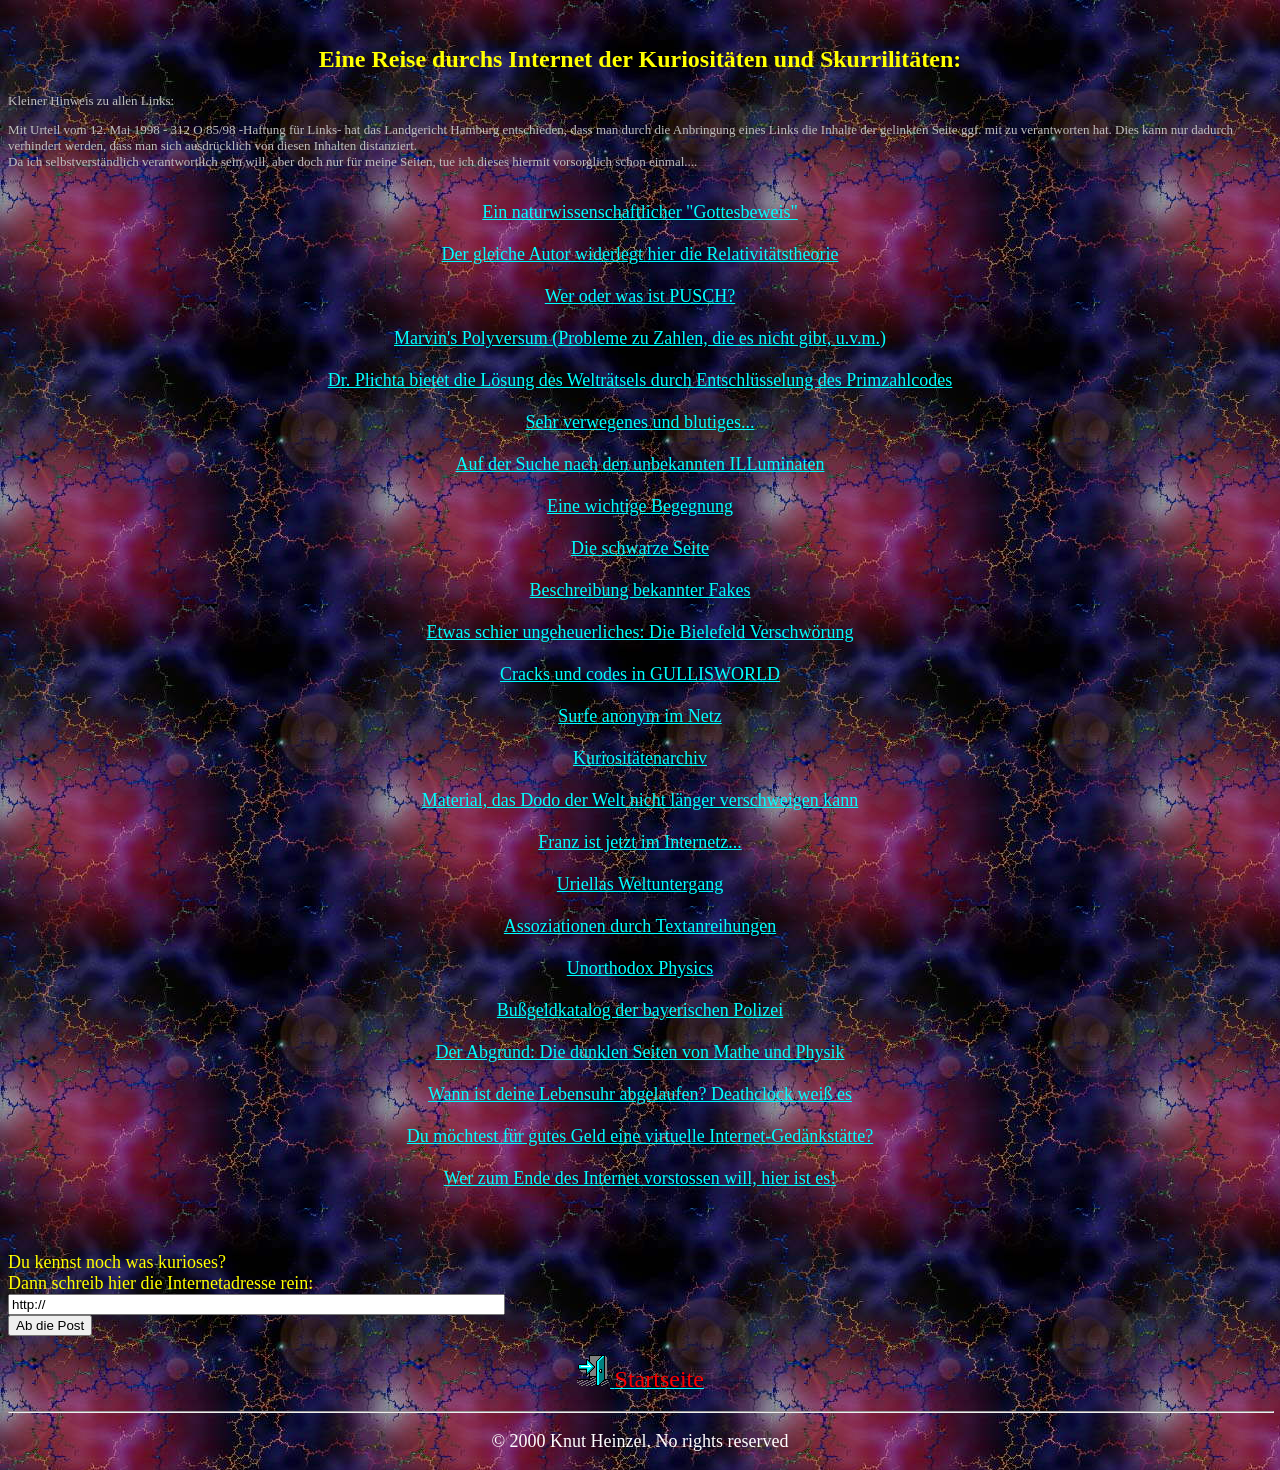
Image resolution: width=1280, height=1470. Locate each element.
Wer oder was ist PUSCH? (640, 296)
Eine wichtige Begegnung (640, 506)
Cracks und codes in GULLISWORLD (640, 674)
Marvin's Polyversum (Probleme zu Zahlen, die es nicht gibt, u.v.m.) (640, 338)
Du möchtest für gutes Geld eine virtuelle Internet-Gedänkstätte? (640, 1136)
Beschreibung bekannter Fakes (640, 590)
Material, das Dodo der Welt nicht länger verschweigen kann (640, 800)
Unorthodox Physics (640, 968)
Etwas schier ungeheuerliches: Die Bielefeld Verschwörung (639, 632)
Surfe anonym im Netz (639, 716)
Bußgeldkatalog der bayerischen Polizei (640, 1010)
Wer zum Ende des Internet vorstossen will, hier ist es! (640, 1178)
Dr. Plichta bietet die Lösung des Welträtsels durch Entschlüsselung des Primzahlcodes (640, 380)
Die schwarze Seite (640, 548)
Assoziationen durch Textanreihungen (640, 926)
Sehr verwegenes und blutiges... (640, 422)
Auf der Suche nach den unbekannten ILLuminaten (640, 464)
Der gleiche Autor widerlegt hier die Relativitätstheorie (640, 254)
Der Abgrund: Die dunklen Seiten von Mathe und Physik (640, 1052)
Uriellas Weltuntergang (640, 884)
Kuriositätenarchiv (640, 758)
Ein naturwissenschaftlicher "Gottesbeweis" (640, 212)
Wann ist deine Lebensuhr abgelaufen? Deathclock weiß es (640, 1094)
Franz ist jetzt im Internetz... (639, 842)
